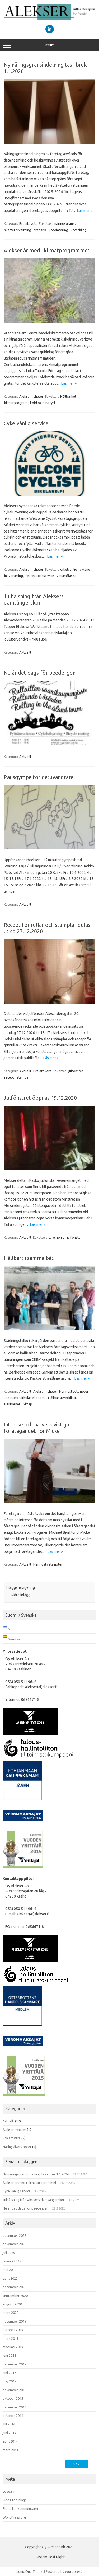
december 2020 (14, 2287)
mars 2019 (10, 2338)
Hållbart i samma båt (29, 1258)
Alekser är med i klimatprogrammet (47, 250)
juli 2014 (9, 2424)
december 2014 (14, 2407)
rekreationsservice (40, 576)
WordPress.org (14, 2517)
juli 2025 (9, 2253)
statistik (40, 230)
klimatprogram (15, 403)
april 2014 (10, 2441)
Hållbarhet (68, 396)
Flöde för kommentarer (21, 2508)
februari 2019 (13, 2347)
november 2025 (14, 2244)
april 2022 (10, 2278)
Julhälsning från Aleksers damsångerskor (34, 599)
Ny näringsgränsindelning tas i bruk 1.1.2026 (36, 2174)
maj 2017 (9, 2381)
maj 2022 (9, 2269)
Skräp (27, 1404)
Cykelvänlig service (26, 423)
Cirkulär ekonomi (32, 1397)
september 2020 (15, 2295)
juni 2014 (9, 2433)
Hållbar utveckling (62, 1397)
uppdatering (58, 230)
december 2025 (14, 2235)
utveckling (79, 230)
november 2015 (14, 2390)
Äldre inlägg (18, 1595)
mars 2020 (10, 2312)
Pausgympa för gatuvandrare (39, 777)
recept (9, 1077)
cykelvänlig (68, 569)
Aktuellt (25, 652)
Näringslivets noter (73, 1391)
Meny (49, 45)
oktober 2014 (13, 2415)
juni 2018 (9, 2355)
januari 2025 (12, 2261)
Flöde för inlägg (15, 2500)
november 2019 (14, 2321)
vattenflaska (66, 576)
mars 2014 (10, 2450)
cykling (85, 569)
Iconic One (24, 2571)
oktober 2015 (13, 2398)
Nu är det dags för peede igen (40, 673)
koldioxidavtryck (43, 403)
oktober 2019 (13, 2330)
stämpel (23, 1077)
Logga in (9, 2491)
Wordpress (73, 2571)
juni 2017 (9, 2372)
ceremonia (56, 1237)
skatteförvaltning (17, 230)
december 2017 (14, 2364)
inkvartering (13, 576)
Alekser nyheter (31, 396)
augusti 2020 (12, 2304)
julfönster (75, 1071)
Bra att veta (28, 223)
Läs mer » (84, 210)
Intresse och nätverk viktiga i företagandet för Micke (38, 1427)
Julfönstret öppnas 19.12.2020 (40, 1098)
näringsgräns (64, 223)
